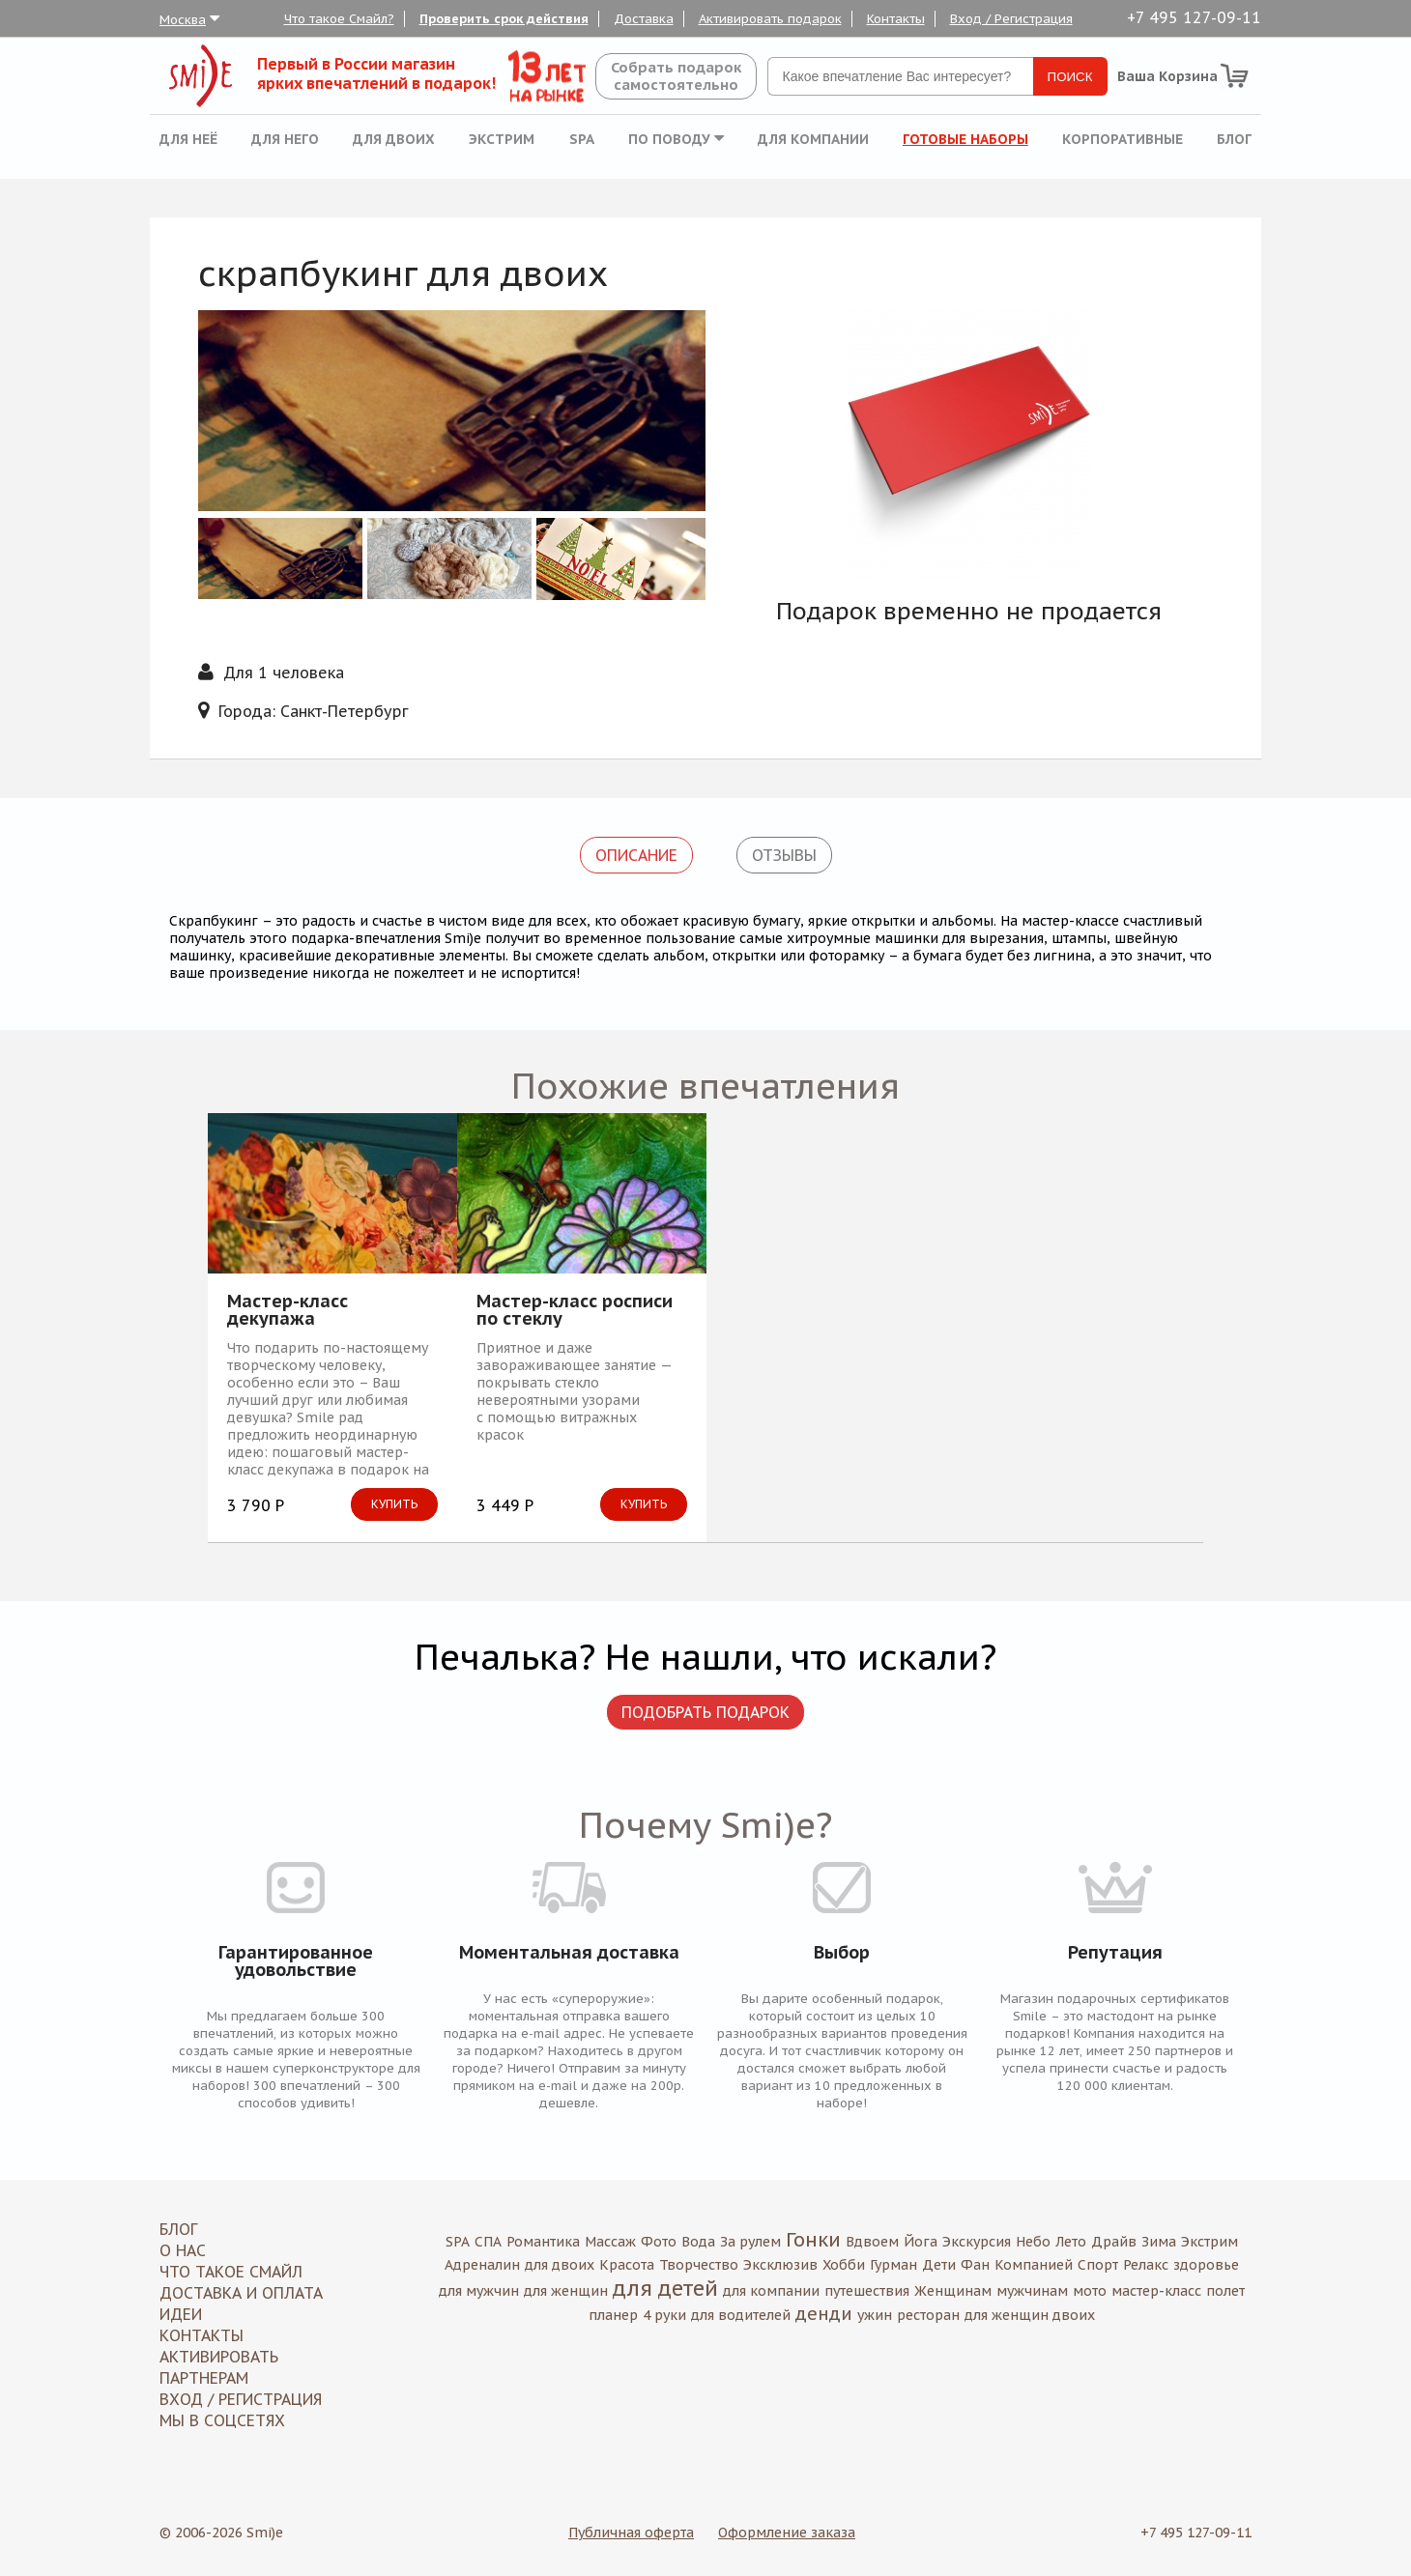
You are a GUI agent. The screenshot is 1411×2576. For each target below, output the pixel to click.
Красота (626, 2265)
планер (613, 2315)
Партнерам (203, 2378)
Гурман (893, 2265)
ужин (874, 2315)
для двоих (559, 2265)
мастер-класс (1156, 2291)
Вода (698, 2241)
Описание (636, 855)
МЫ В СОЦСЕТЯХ (222, 2420)
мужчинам (1032, 2291)
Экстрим (501, 139)
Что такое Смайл (230, 2271)
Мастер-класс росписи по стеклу (574, 1310)
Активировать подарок (770, 19)
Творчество (698, 2265)
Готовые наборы (965, 139)
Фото (659, 2241)
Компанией (1033, 2265)
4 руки (664, 2315)
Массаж (610, 2241)
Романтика (543, 2241)
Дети (939, 2265)
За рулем (750, 2241)
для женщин (566, 2291)
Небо (1033, 2241)
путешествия (866, 2291)
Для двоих (394, 139)
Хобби (843, 2265)
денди (823, 2314)
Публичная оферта (631, 2532)
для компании (771, 2291)
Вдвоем (872, 2241)
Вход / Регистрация (1011, 19)
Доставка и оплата (241, 2293)
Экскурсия (976, 2241)
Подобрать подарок (705, 1712)
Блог (1234, 139)
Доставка (644, 19)
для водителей (741, 2315)
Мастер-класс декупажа (287, 1310)
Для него (285, 139)
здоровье (1206, 2265)
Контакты (896, 19)
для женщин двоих (1030, 2315)
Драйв (1114, 2241)
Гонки (813, 2239)
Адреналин (482, 2265)
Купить (394, 1504)
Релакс (1145, 2265)
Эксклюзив (780, 2265)
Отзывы (784, 855)
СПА (488, 2241)
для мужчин (479, 2291)
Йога (920, 2241)
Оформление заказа (786, 2532)
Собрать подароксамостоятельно (676, 76)
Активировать (218, 2356)
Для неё (188, 139)
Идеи (180, 2314)
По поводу (676, 139)
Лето (1070, 2241)
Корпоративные (1122, 139)
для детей (665, 2288)
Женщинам (953, 2291)
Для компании (813, 139)
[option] (969, 445)
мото (1090, 2291)
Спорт (1098, 2265)
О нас (182, 2250)
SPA (581, 139)
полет (1225, 2291)
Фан (975, 2265)
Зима (1158, 2241)
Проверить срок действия (504, 19)
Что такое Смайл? (339, 19)
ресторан (928, 2315)
